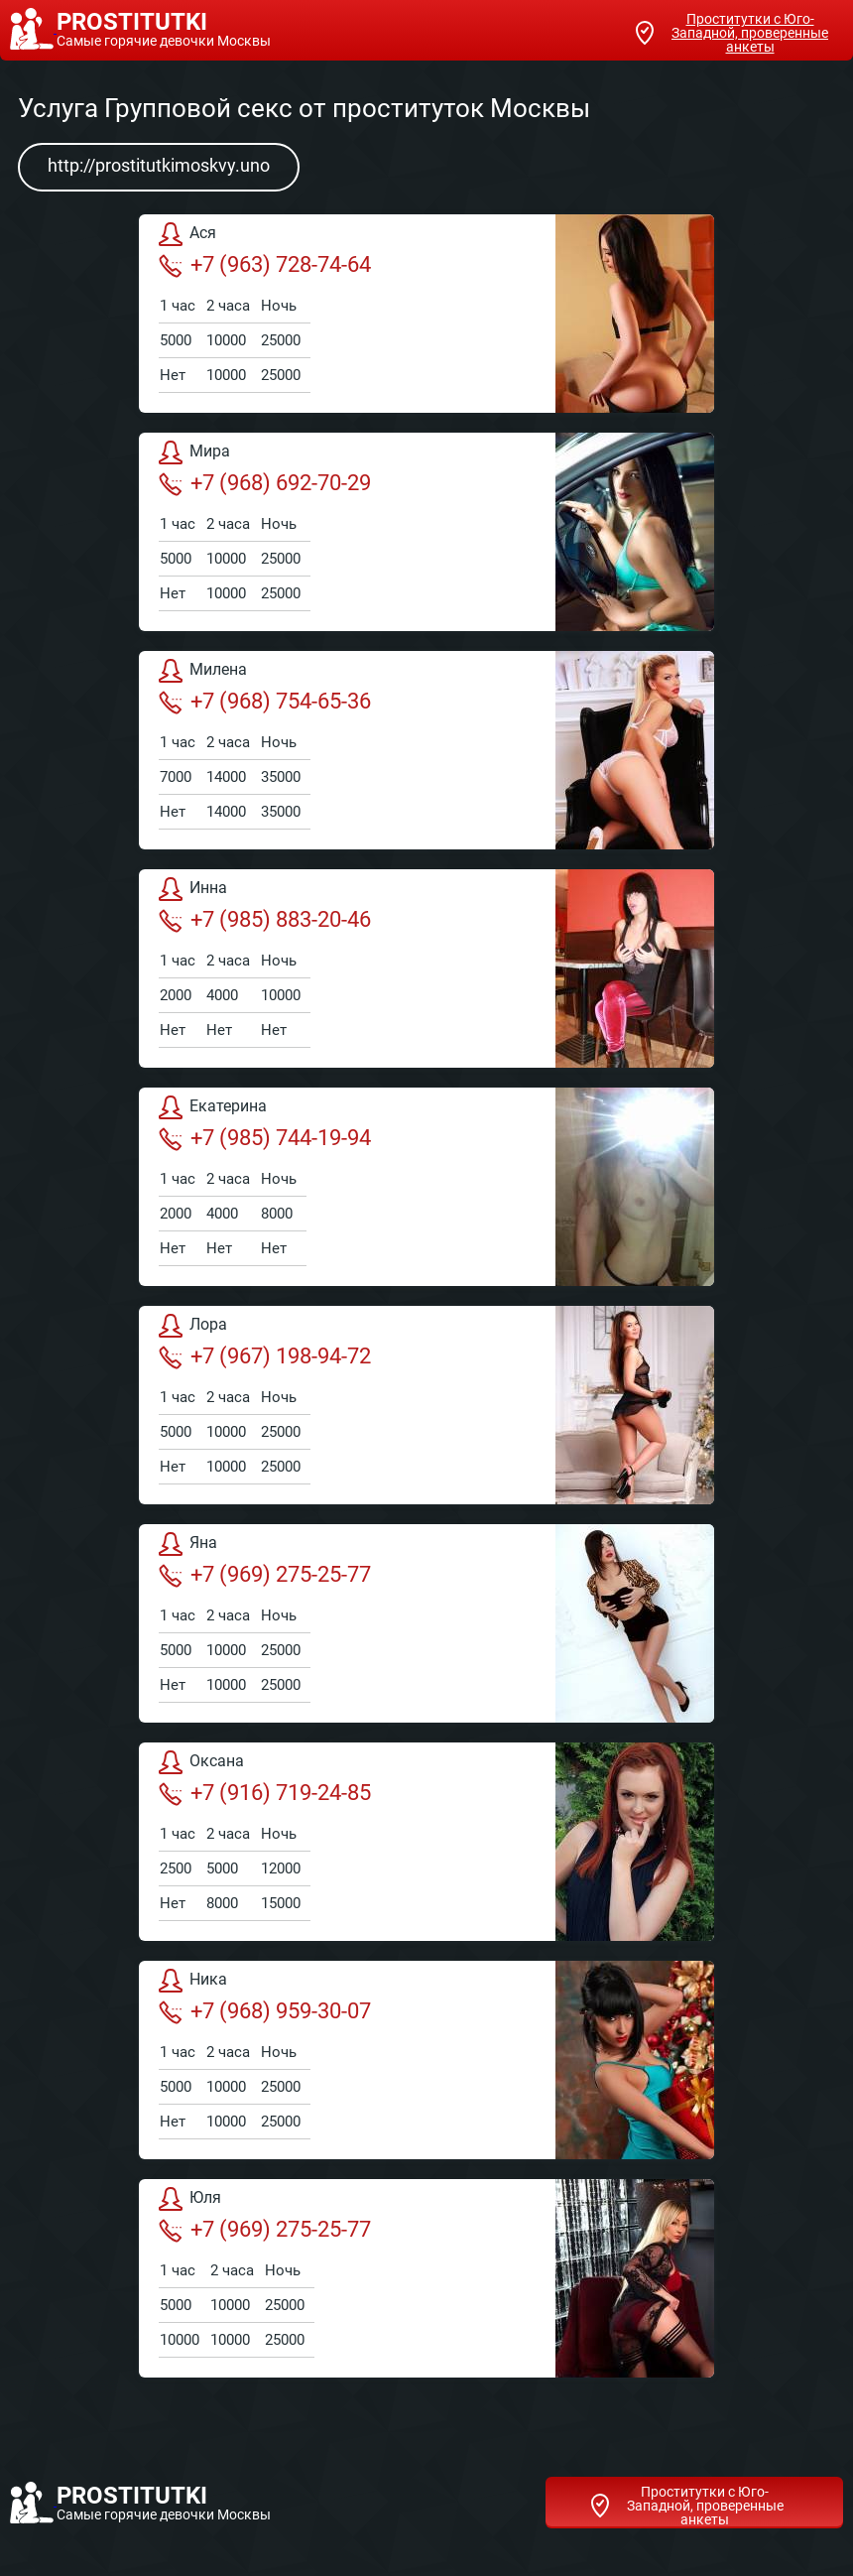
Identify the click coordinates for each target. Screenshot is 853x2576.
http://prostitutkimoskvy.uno (159, 165)
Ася (187, 234)
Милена (203, 671)
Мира (194, 452)
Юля (190, 2199)
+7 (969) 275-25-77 (265, 1575)
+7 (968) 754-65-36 (265, 701)
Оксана (201, 1762)
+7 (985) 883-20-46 (265, 920)
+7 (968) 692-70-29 (265, 483)
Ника (193, 1981)
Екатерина (213, 1107)
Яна (188, 1544)
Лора (193, 1326)
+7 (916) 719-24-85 (265, 1793)
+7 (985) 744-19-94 (265, 1138)
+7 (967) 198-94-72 (265, 1356)
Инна (193, 889)
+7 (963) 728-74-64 (265, 265)
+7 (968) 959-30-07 (265, 2011)
